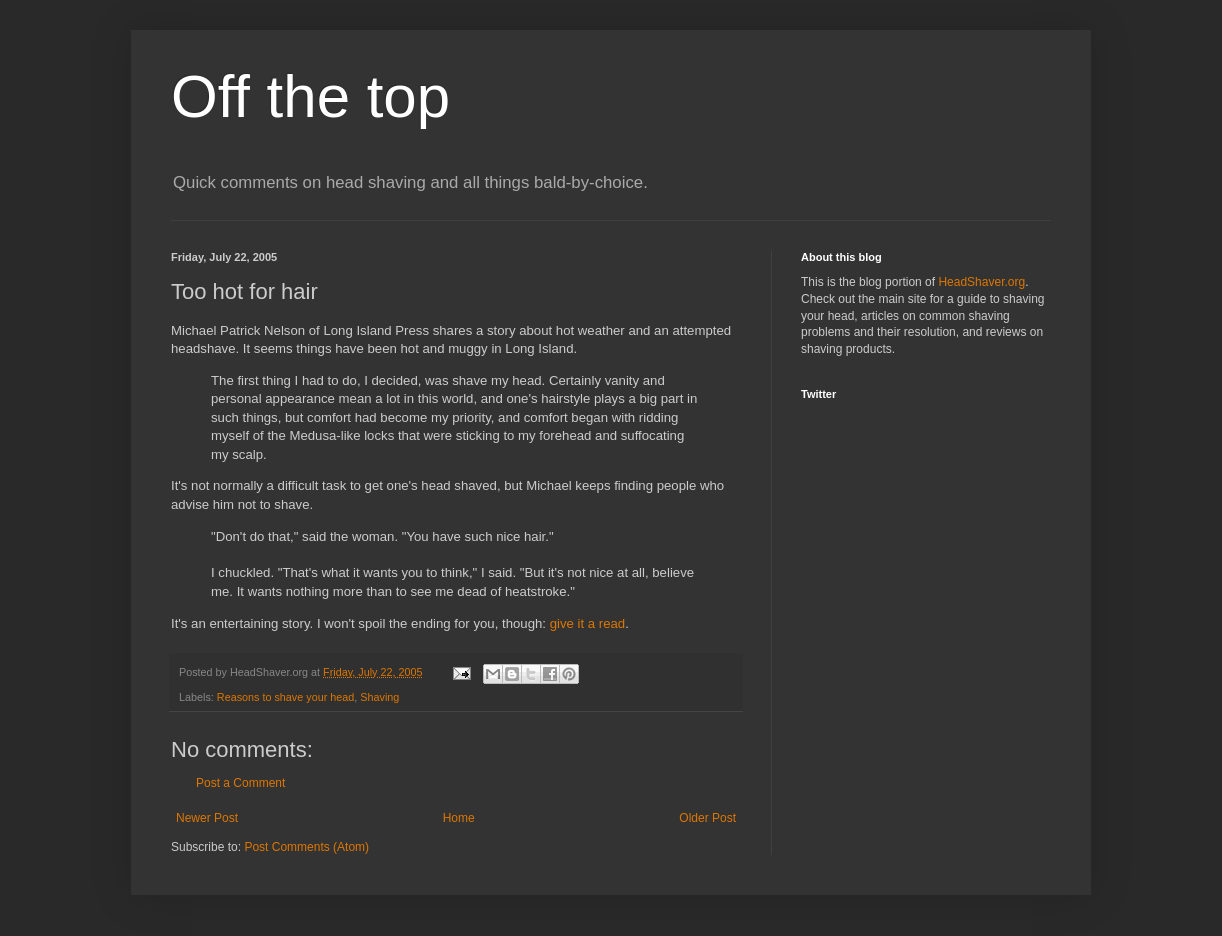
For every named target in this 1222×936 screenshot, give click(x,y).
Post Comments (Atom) (306, 847)
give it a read (588, 623)
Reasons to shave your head (285, 697)
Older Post (707, 818)
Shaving (379, 697)
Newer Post (207, 818)
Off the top (310, 96)
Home (459, 818)
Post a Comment (240, 783)
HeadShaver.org (981, 282)
